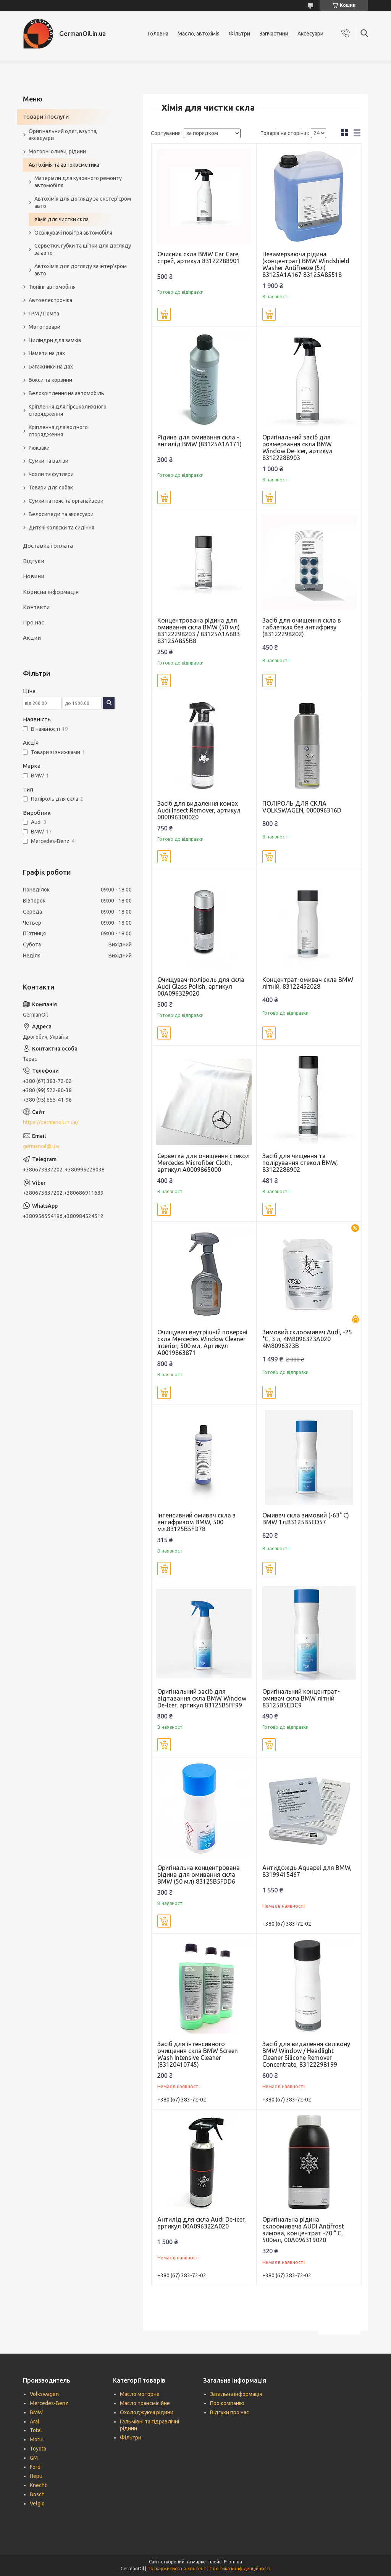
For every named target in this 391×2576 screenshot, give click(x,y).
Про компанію (227, 2403)
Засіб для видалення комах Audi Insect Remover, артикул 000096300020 (199, 810)
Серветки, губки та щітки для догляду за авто (82, 249)
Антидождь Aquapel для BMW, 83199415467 (307, 1871)
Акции (32, 637)
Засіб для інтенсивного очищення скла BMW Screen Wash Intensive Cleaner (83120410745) (197, 2054)
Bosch (37, 2494)
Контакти (36, 607)
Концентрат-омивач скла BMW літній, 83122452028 (307, 983)
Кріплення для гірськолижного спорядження (68, 410)
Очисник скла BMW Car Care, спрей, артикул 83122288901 (198, 257)
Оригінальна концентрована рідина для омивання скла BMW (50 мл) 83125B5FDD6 (198, 1874)
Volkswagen (44, 2394)
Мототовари (44, 327)
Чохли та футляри (51, 474)
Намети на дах (47, 353)
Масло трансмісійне (145, 2403)
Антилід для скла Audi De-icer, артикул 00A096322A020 (201, 2223)
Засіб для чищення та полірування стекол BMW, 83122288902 (300, 1162)
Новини (33, 576)
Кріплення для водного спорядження (58, 431)
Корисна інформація (51, 592)
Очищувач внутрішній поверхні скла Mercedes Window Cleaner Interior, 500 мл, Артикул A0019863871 (202, 1342)
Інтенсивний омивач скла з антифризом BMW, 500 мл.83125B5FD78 (196, 1522)
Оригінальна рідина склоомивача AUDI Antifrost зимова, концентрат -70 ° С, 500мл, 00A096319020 (303, 2229)
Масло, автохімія (199, 34)
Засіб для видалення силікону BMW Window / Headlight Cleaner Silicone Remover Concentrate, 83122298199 (306, 2054)
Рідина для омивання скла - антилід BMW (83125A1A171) (199, 440)
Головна (158, 34)
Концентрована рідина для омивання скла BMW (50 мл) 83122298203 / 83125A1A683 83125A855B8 (198, 630)
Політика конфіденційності (240, 2568)
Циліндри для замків (55, 340)
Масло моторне (140, 2394)
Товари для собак (51, 487)
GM (34, 2458)
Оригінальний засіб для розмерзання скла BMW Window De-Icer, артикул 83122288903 (297, 447)
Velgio (37, 2503)
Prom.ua (233, 2561)
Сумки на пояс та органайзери (66, 501)
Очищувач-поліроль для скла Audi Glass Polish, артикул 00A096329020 (200, 986)
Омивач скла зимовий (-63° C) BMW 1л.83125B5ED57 (305, 1518)
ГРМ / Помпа (44, 314)
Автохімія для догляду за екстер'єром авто (82, 202)
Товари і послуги (46, 116)
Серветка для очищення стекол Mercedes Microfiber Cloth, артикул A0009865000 (203, 1162)
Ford (35, 2467)
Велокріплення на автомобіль (66, 393)
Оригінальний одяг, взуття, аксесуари (63, 135)
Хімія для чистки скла (61, 219)
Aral (34, 2421)
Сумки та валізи (48, 461)
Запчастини (273, 34)
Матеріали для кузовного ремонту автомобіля (78, 181)
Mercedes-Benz (49, 2403)
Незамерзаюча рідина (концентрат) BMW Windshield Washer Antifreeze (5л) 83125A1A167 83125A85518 (305, 264)
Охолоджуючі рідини (146, 2412)
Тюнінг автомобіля (52, 287)
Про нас (33, 622)
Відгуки (33, 561)
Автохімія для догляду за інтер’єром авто (80, 270)
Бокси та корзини (50, 380)
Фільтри (239, 34)
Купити (164, 314)
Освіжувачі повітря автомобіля (73, 233)
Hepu (36, 2476)
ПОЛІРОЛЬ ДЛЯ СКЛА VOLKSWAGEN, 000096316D (301, 807)
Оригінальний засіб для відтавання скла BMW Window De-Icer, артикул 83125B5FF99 (201, 1698)
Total (36, 2430)
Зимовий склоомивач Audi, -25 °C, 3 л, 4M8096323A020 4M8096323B (307, 1339)
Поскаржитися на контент (176, 2568)
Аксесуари (310, 34)
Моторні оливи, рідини (57, 151)
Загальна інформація (236, 2394)
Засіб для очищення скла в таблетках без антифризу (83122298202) (301, 627)
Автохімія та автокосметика (64, 165)
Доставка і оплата (48, 545)
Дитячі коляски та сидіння (61, 528)
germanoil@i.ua (41, 1146)
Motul (37, 2439)
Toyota (38, 2449)
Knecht (38, 2485)
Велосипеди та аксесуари (61, 514)
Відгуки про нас (229, 2412)
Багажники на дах (51, 367)
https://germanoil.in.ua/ (50, 1122)
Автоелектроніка (50, 300)
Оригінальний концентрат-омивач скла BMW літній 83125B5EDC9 (301, 1698)
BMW (36, 2412)
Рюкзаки (39, 448)
